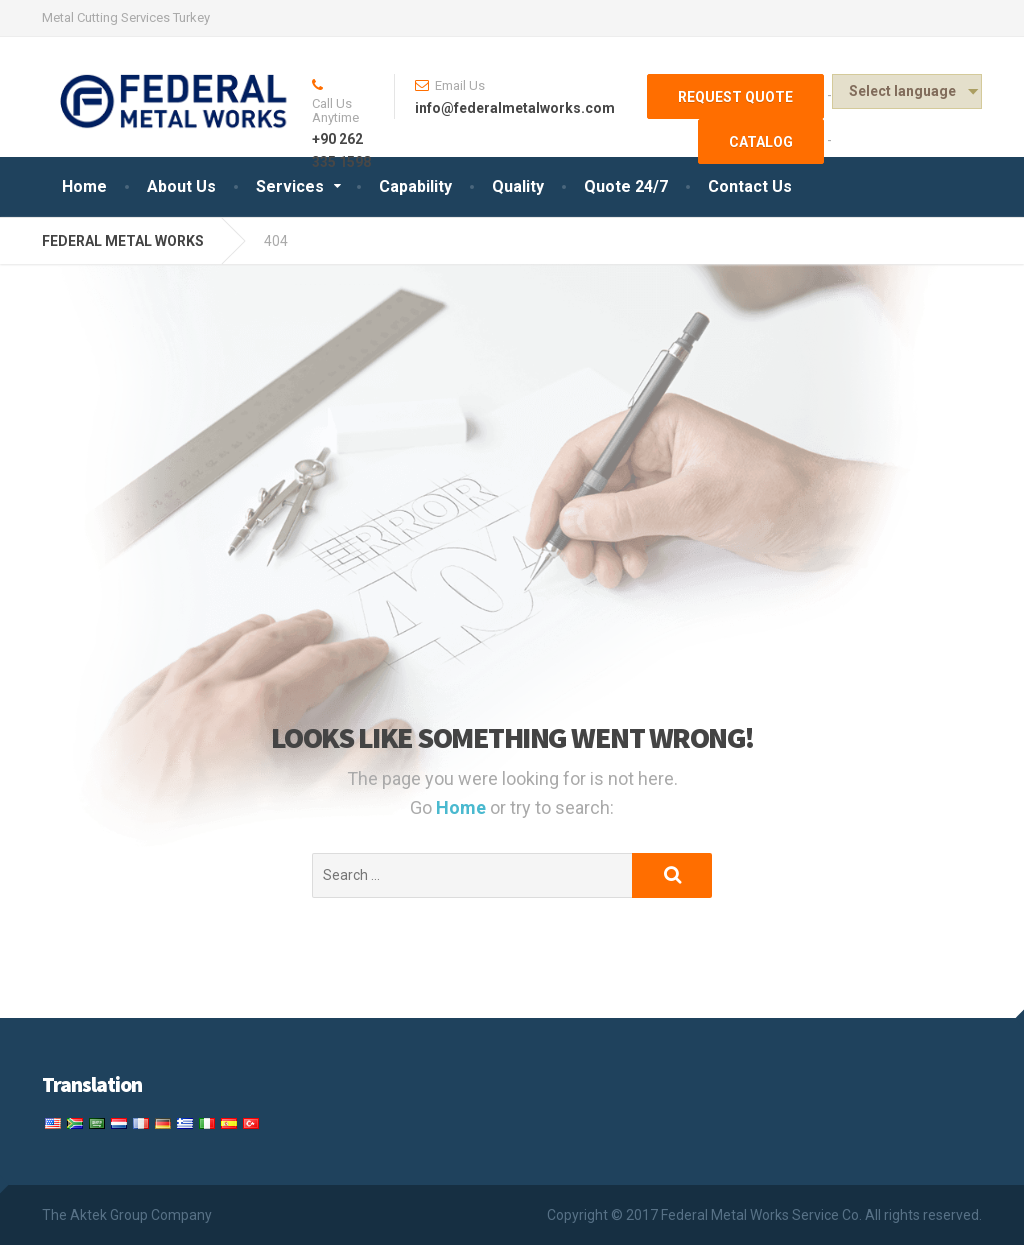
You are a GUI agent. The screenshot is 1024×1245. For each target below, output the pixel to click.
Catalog (761, 142)
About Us (181, 186)
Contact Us (750, 186)
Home (84, 186)
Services (290, 186)
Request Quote (735, 97)
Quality (518, 186)
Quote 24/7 (626, 186)
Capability (415, 186)
